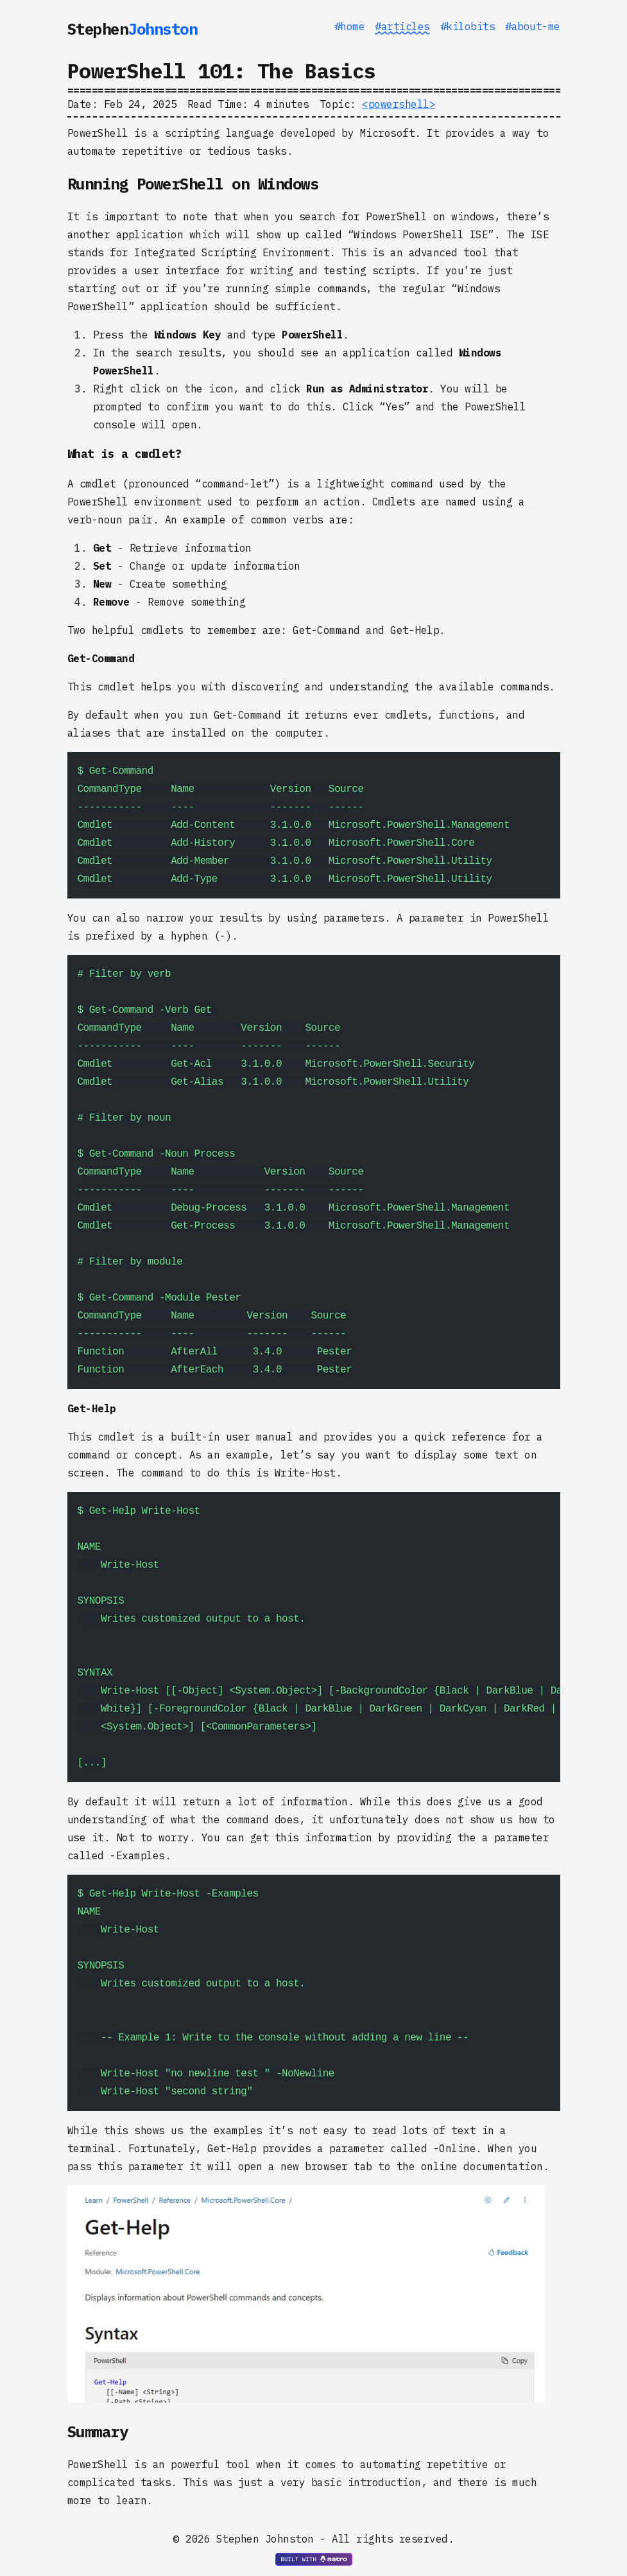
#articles (402, 26)
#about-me (532, 26)
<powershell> (398, 104)
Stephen (132, 29)
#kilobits (467, 26)
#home (349, 26)
